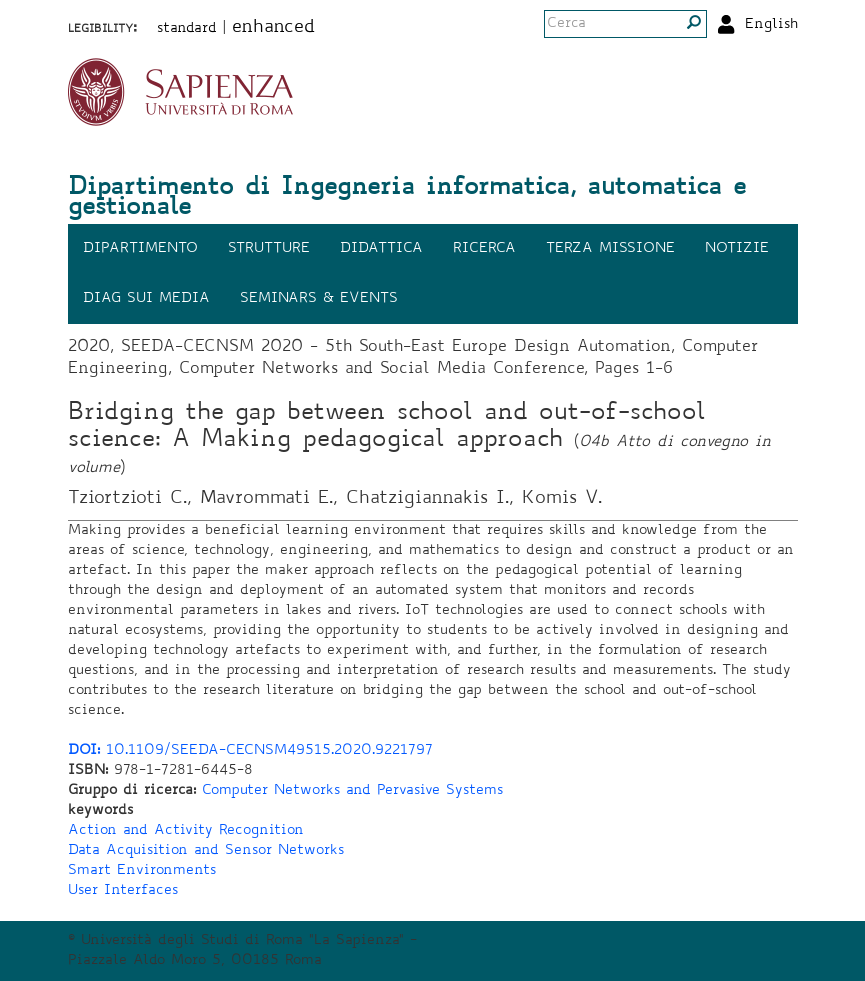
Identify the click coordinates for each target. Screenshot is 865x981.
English (771, 25)
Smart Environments (142, 871)
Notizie (737, 249)
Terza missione (610, 249)
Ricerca (484, 249)
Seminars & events (319, 299)
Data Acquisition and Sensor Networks (206, 851)
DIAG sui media (146, 299)
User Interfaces (123, 891)
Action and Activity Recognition (186, 831)
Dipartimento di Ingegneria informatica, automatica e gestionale (407, 199)
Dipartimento (140, 249)
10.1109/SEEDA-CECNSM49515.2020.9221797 (250, 751)
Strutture (269, 249)
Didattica (381, 249)
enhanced (273, 28)
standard (187, 29)
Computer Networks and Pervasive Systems (352, 791)
